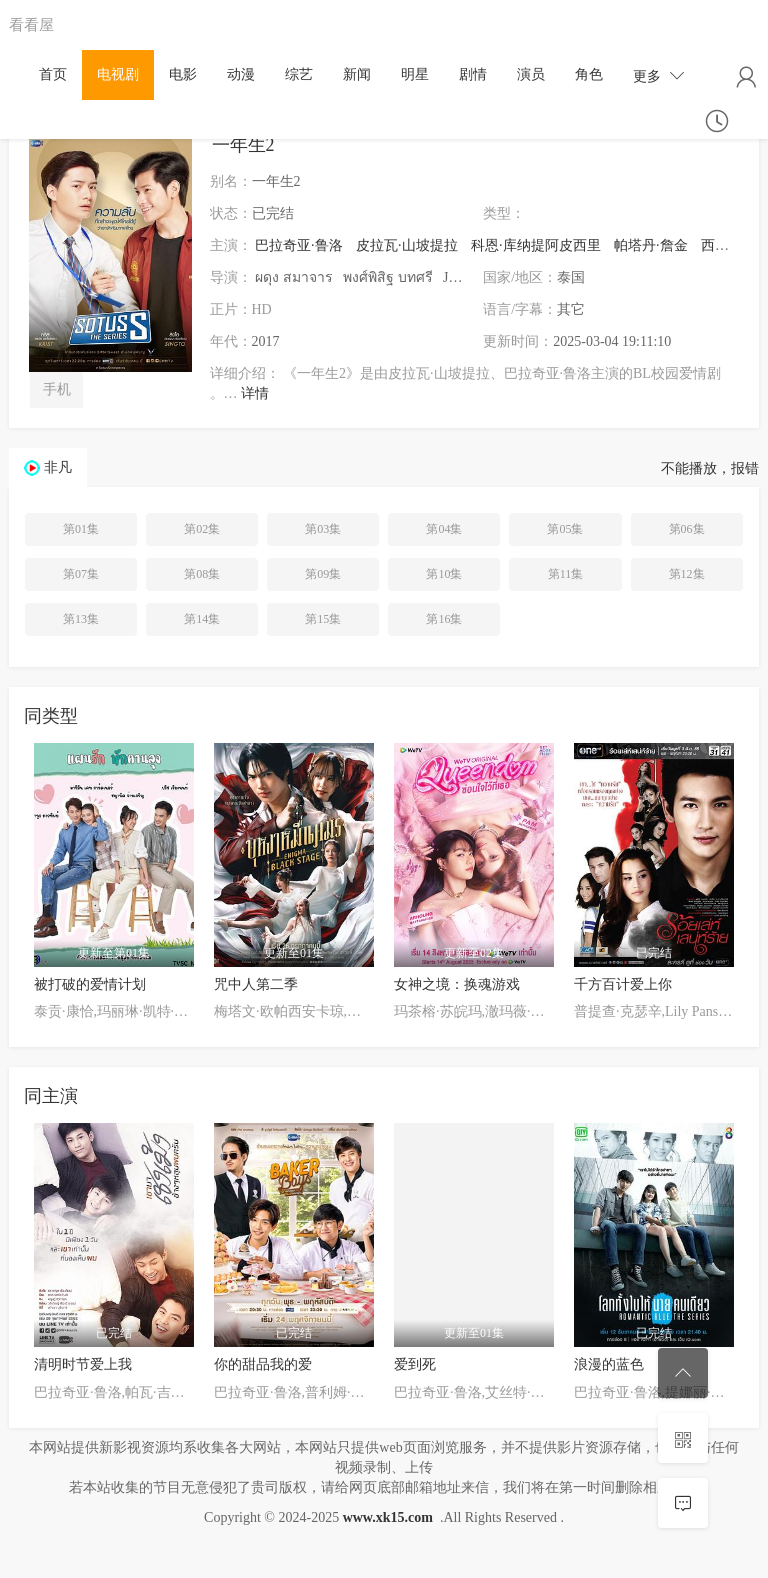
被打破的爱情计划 (90, 984)
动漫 (241, 74)
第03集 (323, 529)
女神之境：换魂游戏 (457, 984)
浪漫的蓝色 (609, 1364)
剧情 (473, 74)
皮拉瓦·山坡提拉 (407, 245)
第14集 (202, 619)
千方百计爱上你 (623, 984)
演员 (531, 74)
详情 (255, 393)
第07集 (81, 574)
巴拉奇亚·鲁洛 (299, 245)
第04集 (444, 529)
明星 (415, 74)
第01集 (81, 529)
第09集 (323, 574)
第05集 (565, 529)
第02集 (202, 529)
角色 (589, 74)
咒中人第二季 (256, 984)
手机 (57, 389)
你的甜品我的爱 (263, 1364)
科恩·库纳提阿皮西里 (536, 245)
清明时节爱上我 (83, 1364)
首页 (53, 74)
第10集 (444, 574)
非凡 (58, 467)
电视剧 (118, 74)
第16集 (444, 619)
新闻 (357, 74)
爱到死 (415, 1364)
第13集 (81, 619)
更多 (659, 75)
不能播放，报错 (710, 468)
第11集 (566, 574)
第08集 (202, 574)
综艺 (299, 74)
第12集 (687, 574)
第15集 (323, 619)
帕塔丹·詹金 (651, 245)
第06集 (687, 529)
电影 (183, 74)
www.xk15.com (388, 1517)
